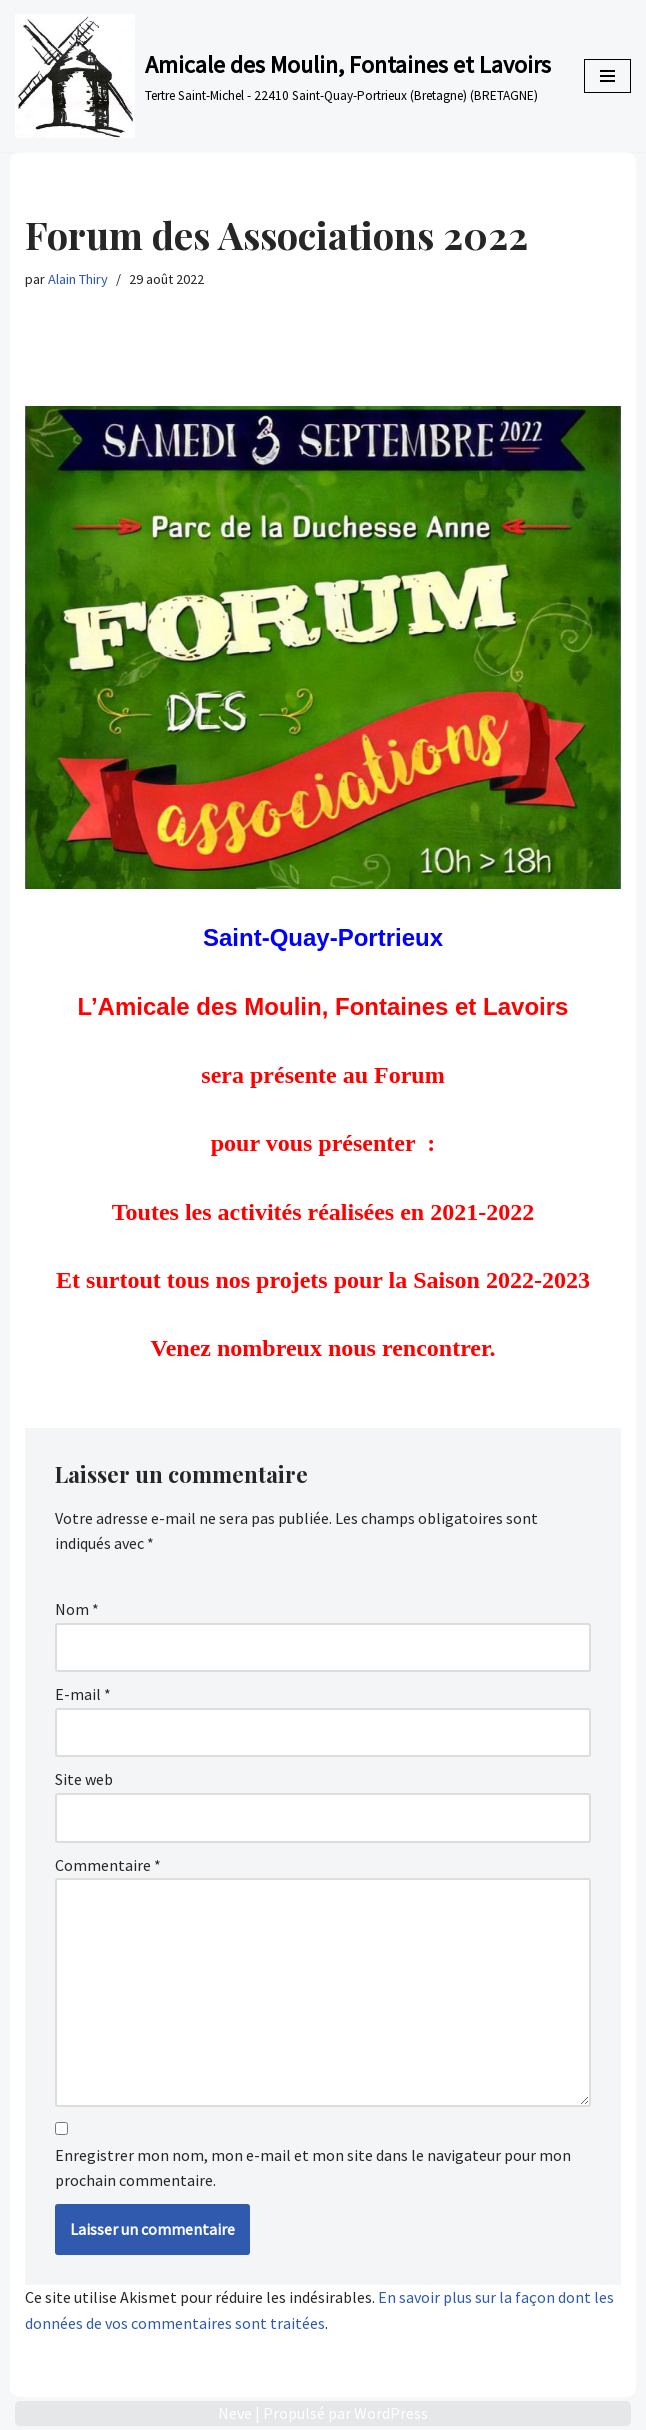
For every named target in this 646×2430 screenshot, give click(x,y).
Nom (77, 1609)
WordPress (391, 2413)
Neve (235, 2413)
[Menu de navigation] (607, 76)
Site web (84, 1779)
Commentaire (108, 1865)
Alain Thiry (78, 279)
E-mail (83, 1694)
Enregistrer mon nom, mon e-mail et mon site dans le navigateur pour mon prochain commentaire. (313, 2168)
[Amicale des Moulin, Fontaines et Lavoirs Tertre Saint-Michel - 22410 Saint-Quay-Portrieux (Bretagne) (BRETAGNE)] (283, 76)
